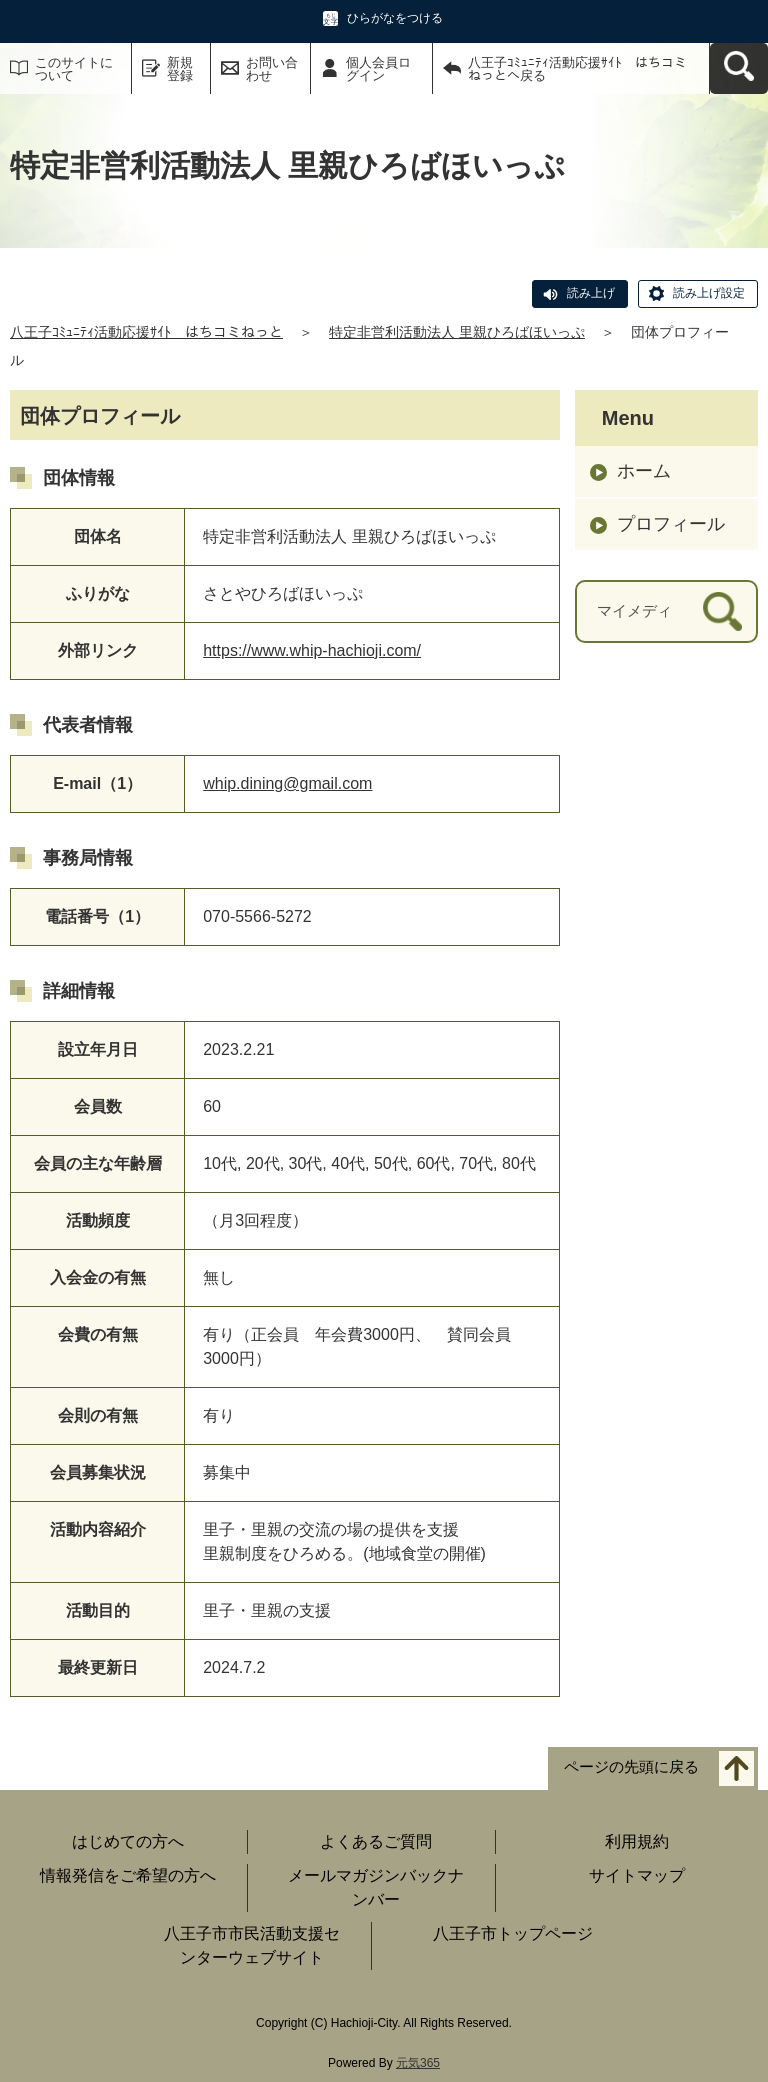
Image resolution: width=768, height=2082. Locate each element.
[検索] (722, 611)
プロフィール (671, 524)
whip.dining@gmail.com (287, 783)
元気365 (418, 2063)
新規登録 (180, 69)
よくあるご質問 (376, 1841)
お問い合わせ (272, 69)
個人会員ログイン (378, 69)
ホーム (644, 471)
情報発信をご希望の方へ (128, 1875)
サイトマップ (637, 1875)
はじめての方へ (128, 1841)
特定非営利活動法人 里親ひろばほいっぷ (457, 332)
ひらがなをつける (395, 18)
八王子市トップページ (513, 1933)
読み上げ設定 (709, 293)
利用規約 (637, 1841)
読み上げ (591, 293)
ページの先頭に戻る (631, 1766)
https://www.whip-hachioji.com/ (312, 650)
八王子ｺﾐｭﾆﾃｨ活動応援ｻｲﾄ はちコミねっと (146, 332)
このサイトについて (74, 69)
